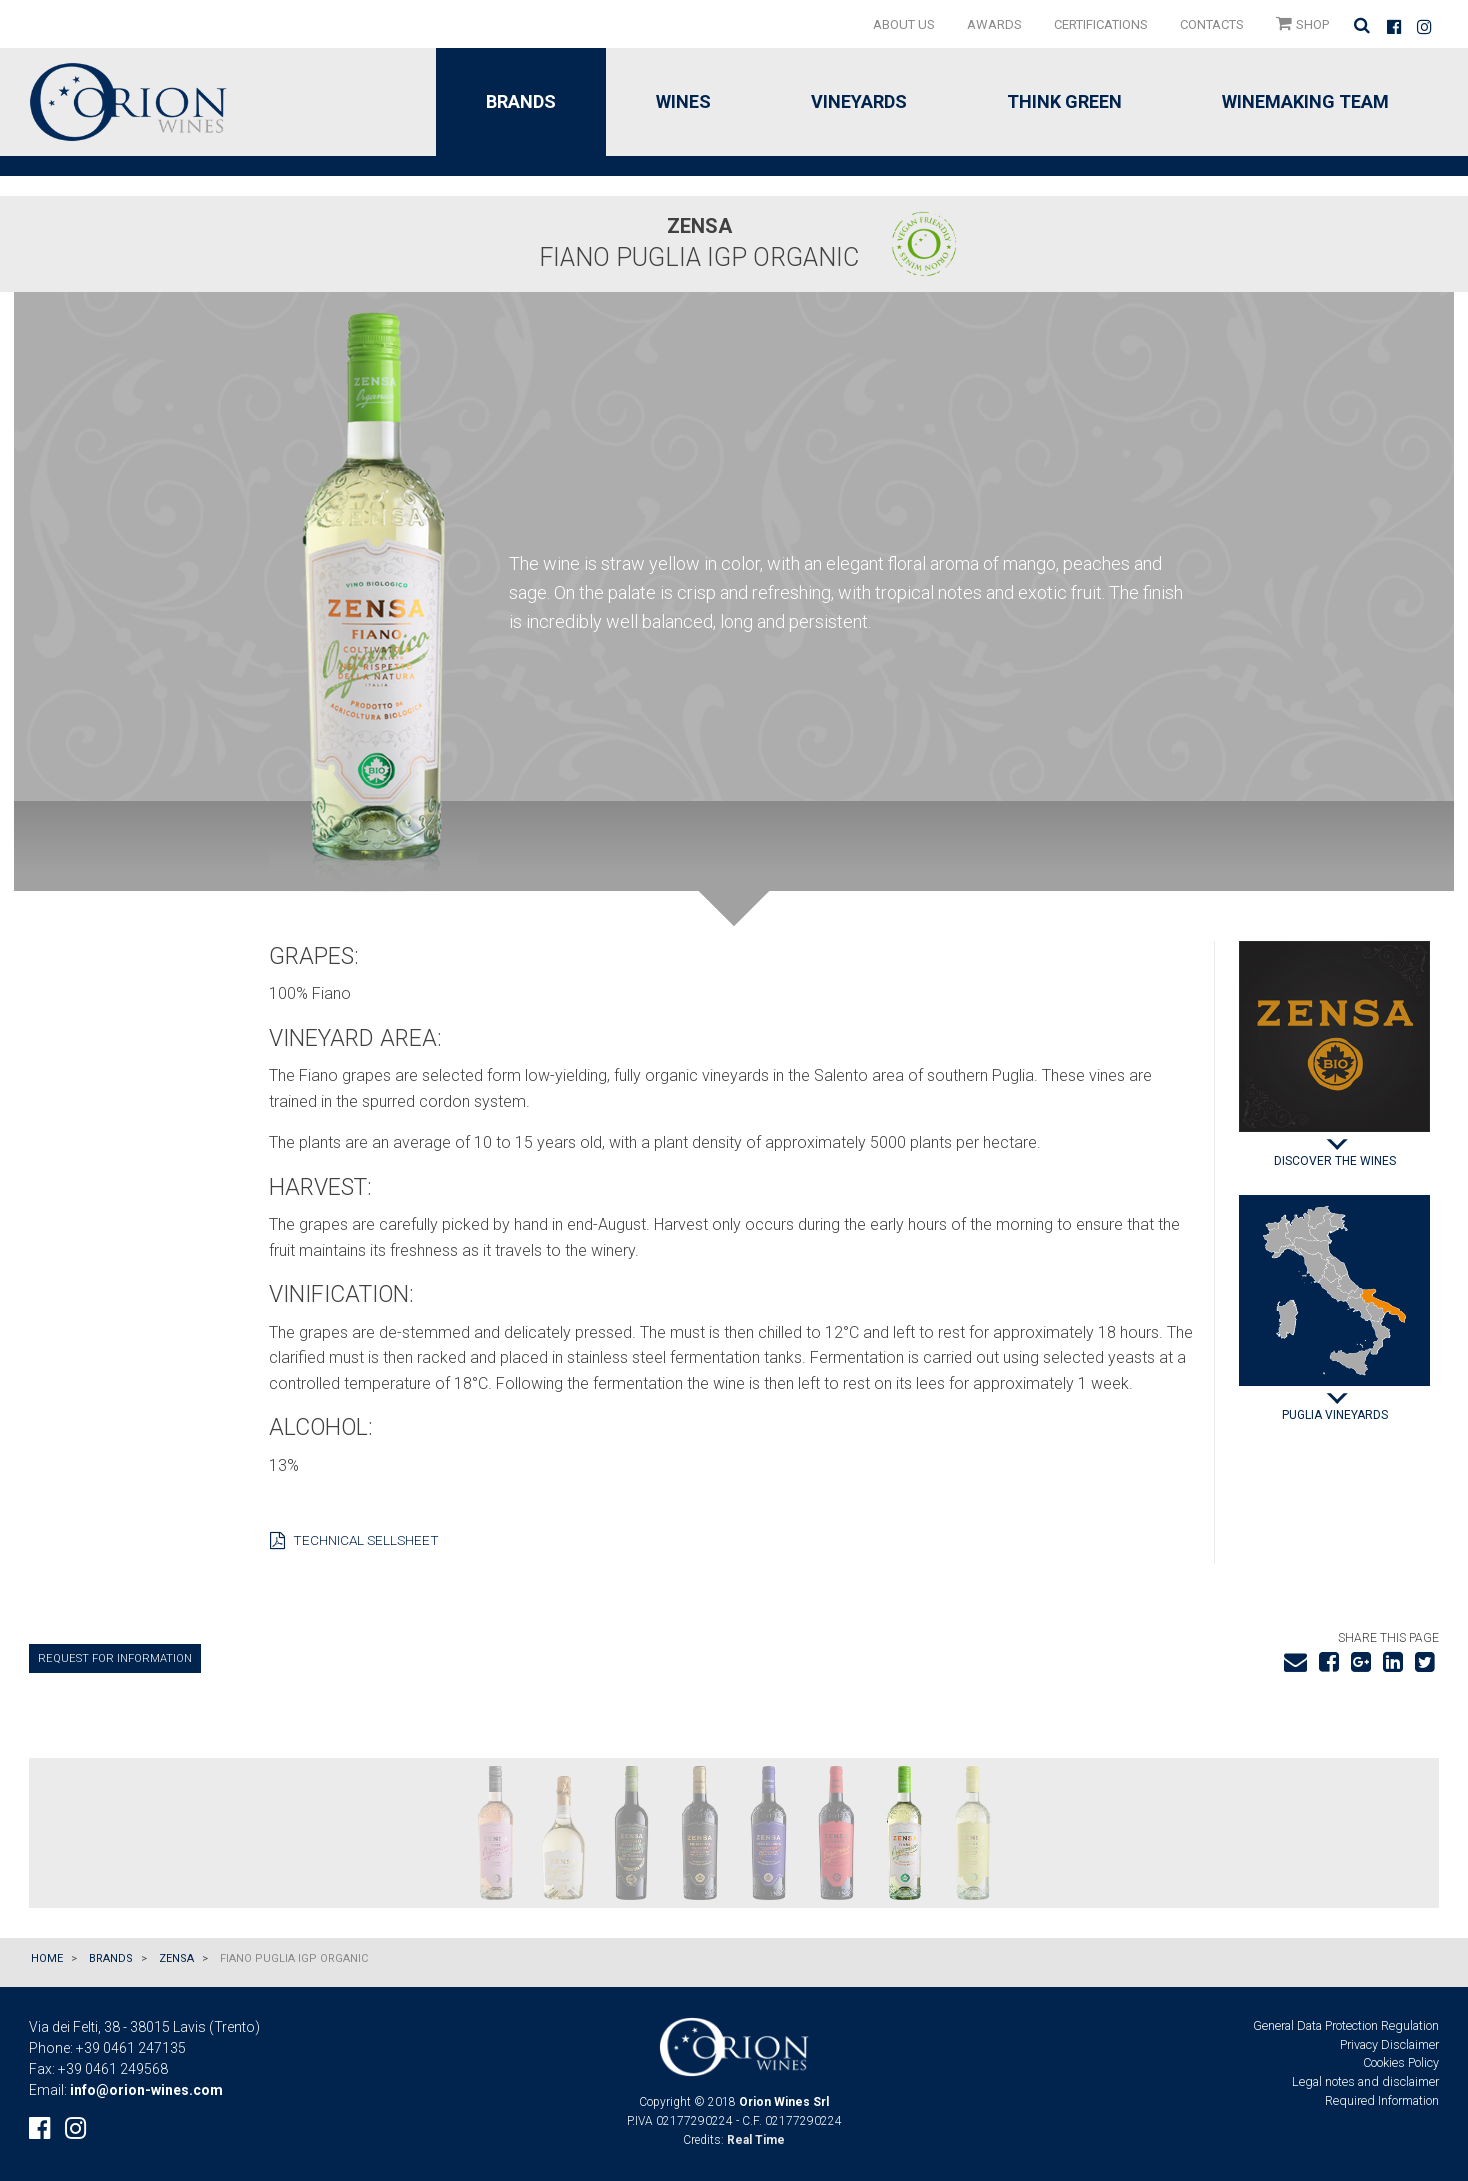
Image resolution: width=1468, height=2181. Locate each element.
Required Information (1382, 2100)
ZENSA (176, 1958)
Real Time (756, 2140)
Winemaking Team (1305, 101)
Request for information (115, 1658)
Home (47, 1958)
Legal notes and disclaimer (1365, 2081)
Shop (1302, 23)
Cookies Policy (1401, 2062)
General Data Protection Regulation (1346, 2025)
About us (904, 24)
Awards (994, 24)
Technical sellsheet (354, 1542)
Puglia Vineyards (1335, 1415)
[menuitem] (904, 24)
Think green (1064, 101)
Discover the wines (1335, 1161)
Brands (521, 101)
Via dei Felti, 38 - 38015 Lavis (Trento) (144, 2027)
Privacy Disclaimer (1389, 2044)
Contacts (1212, 24)
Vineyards (859, 101)
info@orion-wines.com (146, 2090)
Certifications (1101, 24)
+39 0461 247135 (131, 2048)
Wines (683, 101)
